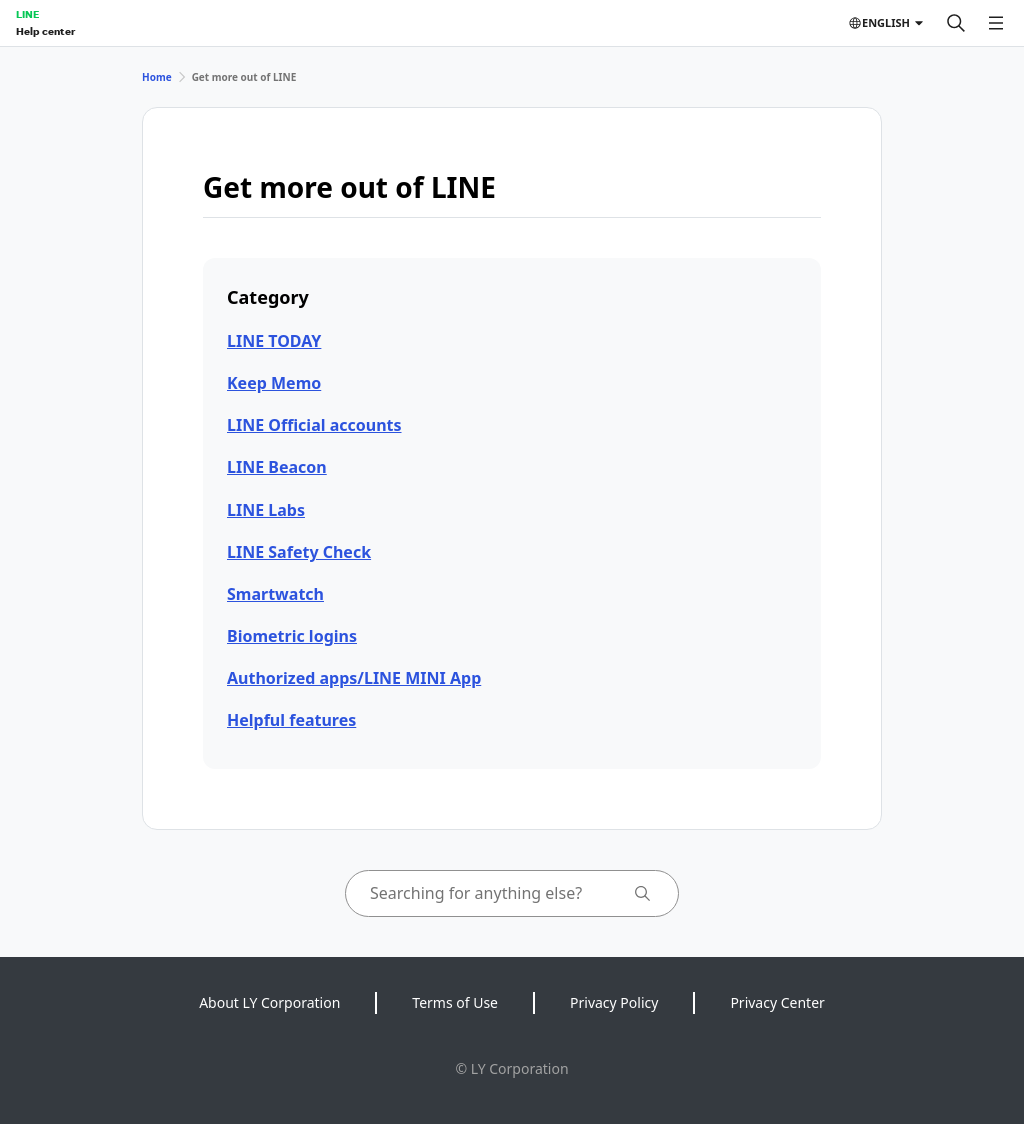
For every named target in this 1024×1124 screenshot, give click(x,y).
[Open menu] (996, 23)
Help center (45, 31)
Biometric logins (292, 636)
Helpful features (291, 720)
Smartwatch (275, 594)
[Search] (956, 23)
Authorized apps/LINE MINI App (354, 678)
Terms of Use (455, 1002)
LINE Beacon (277, 467)
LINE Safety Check (299, 552)
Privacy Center (777, 1002)
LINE (27, 14)
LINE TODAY (274, 341)
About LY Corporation (269, 1002)
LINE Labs (266, 510)
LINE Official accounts (314, 425)
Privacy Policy (614, 1002)
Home (157, 77)
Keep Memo (274, 383)
